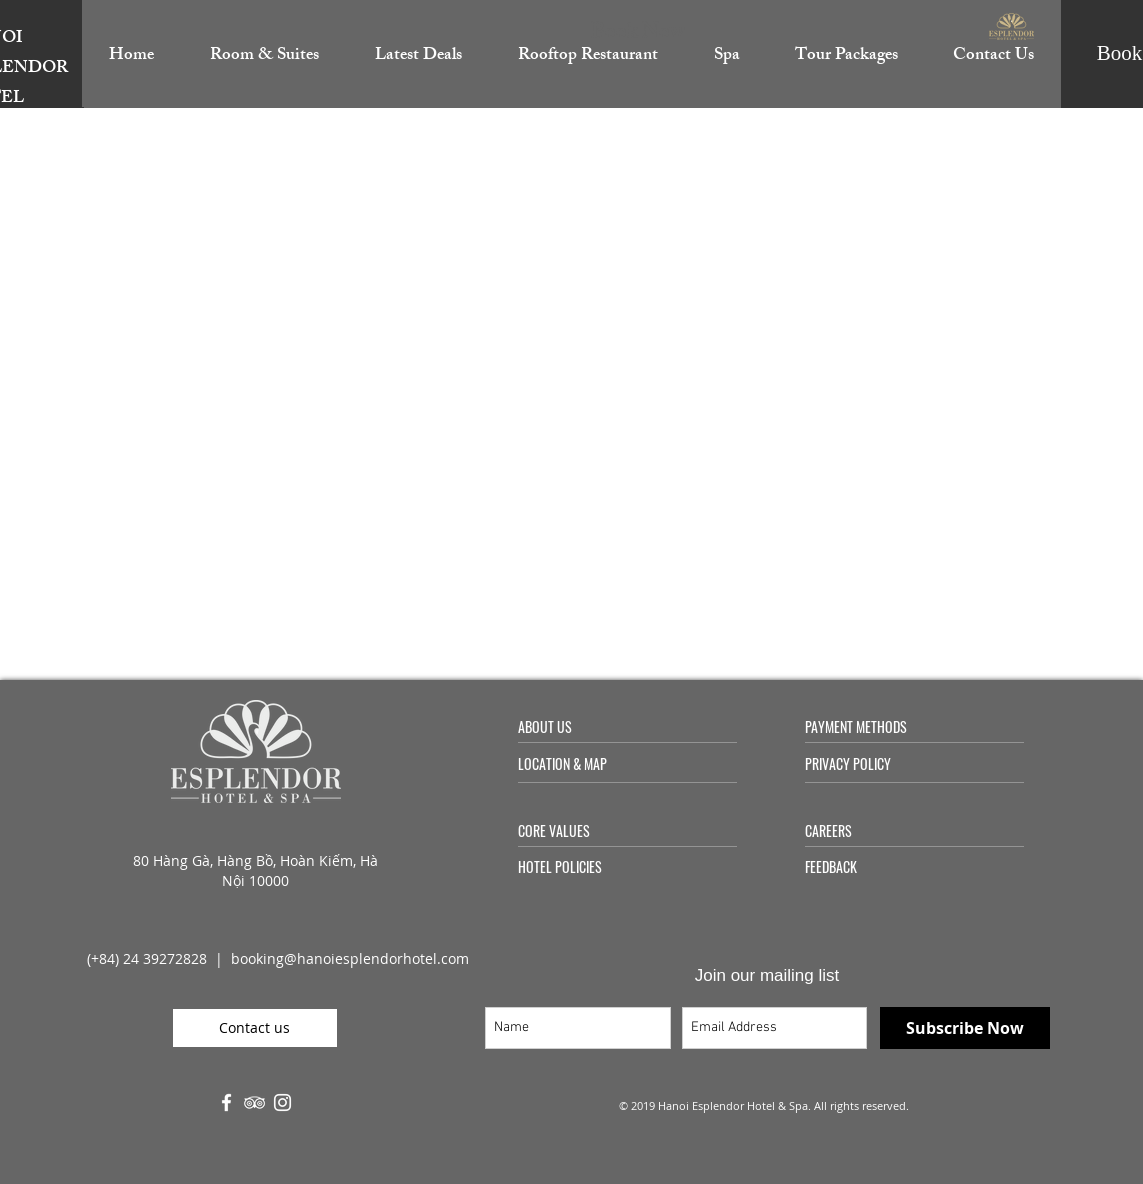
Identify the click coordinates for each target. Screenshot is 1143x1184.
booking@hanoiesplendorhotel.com (350, 958)
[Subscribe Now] (965, 1028)
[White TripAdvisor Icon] (254, 1102)
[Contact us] (255, 1028)
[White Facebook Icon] (226, 1102)
